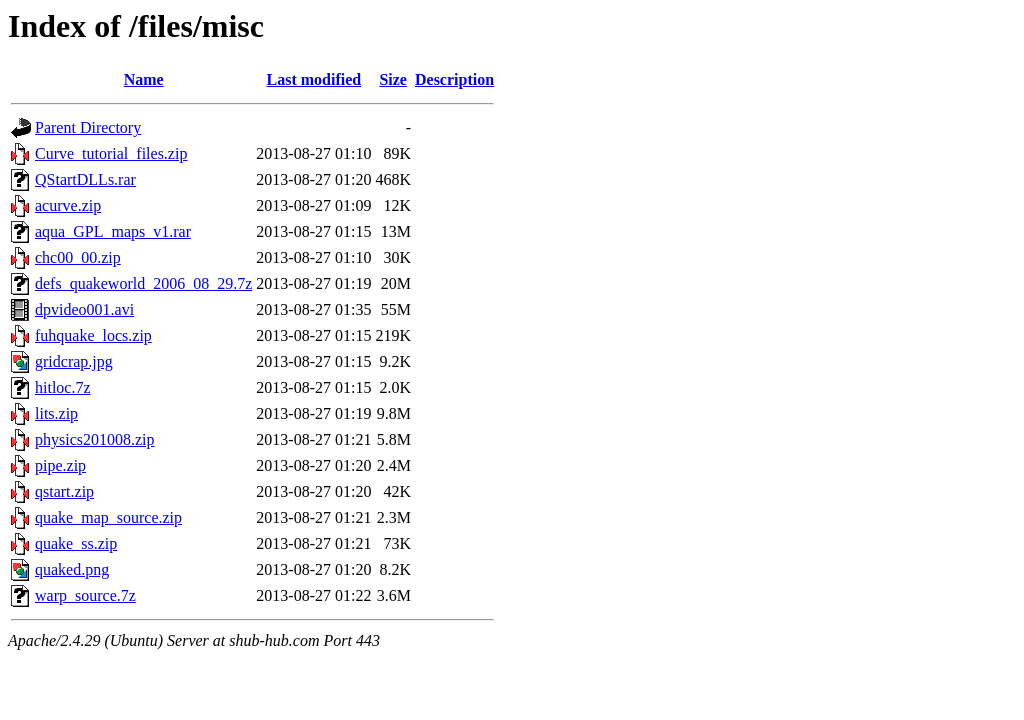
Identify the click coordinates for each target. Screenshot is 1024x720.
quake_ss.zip (76, 543)
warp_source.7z (85, 595)
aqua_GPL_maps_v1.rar (113, 231)
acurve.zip (68, 205)
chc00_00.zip (78, 257)
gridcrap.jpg (74, 361)
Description (454, 79)
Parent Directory (88, 127)
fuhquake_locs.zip (93, 335)
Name (144, 79)
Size (393, 79)
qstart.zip (64, 491)
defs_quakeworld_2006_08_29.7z (143, 283)
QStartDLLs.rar (85, 179)
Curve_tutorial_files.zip (111, 153)
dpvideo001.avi (84, 309)
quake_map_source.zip (108, 517)
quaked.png (72, 569)
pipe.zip (60, 465)
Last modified (314, 79)
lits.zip (56, 413)
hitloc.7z (63, 387)
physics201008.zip (95, 439)
